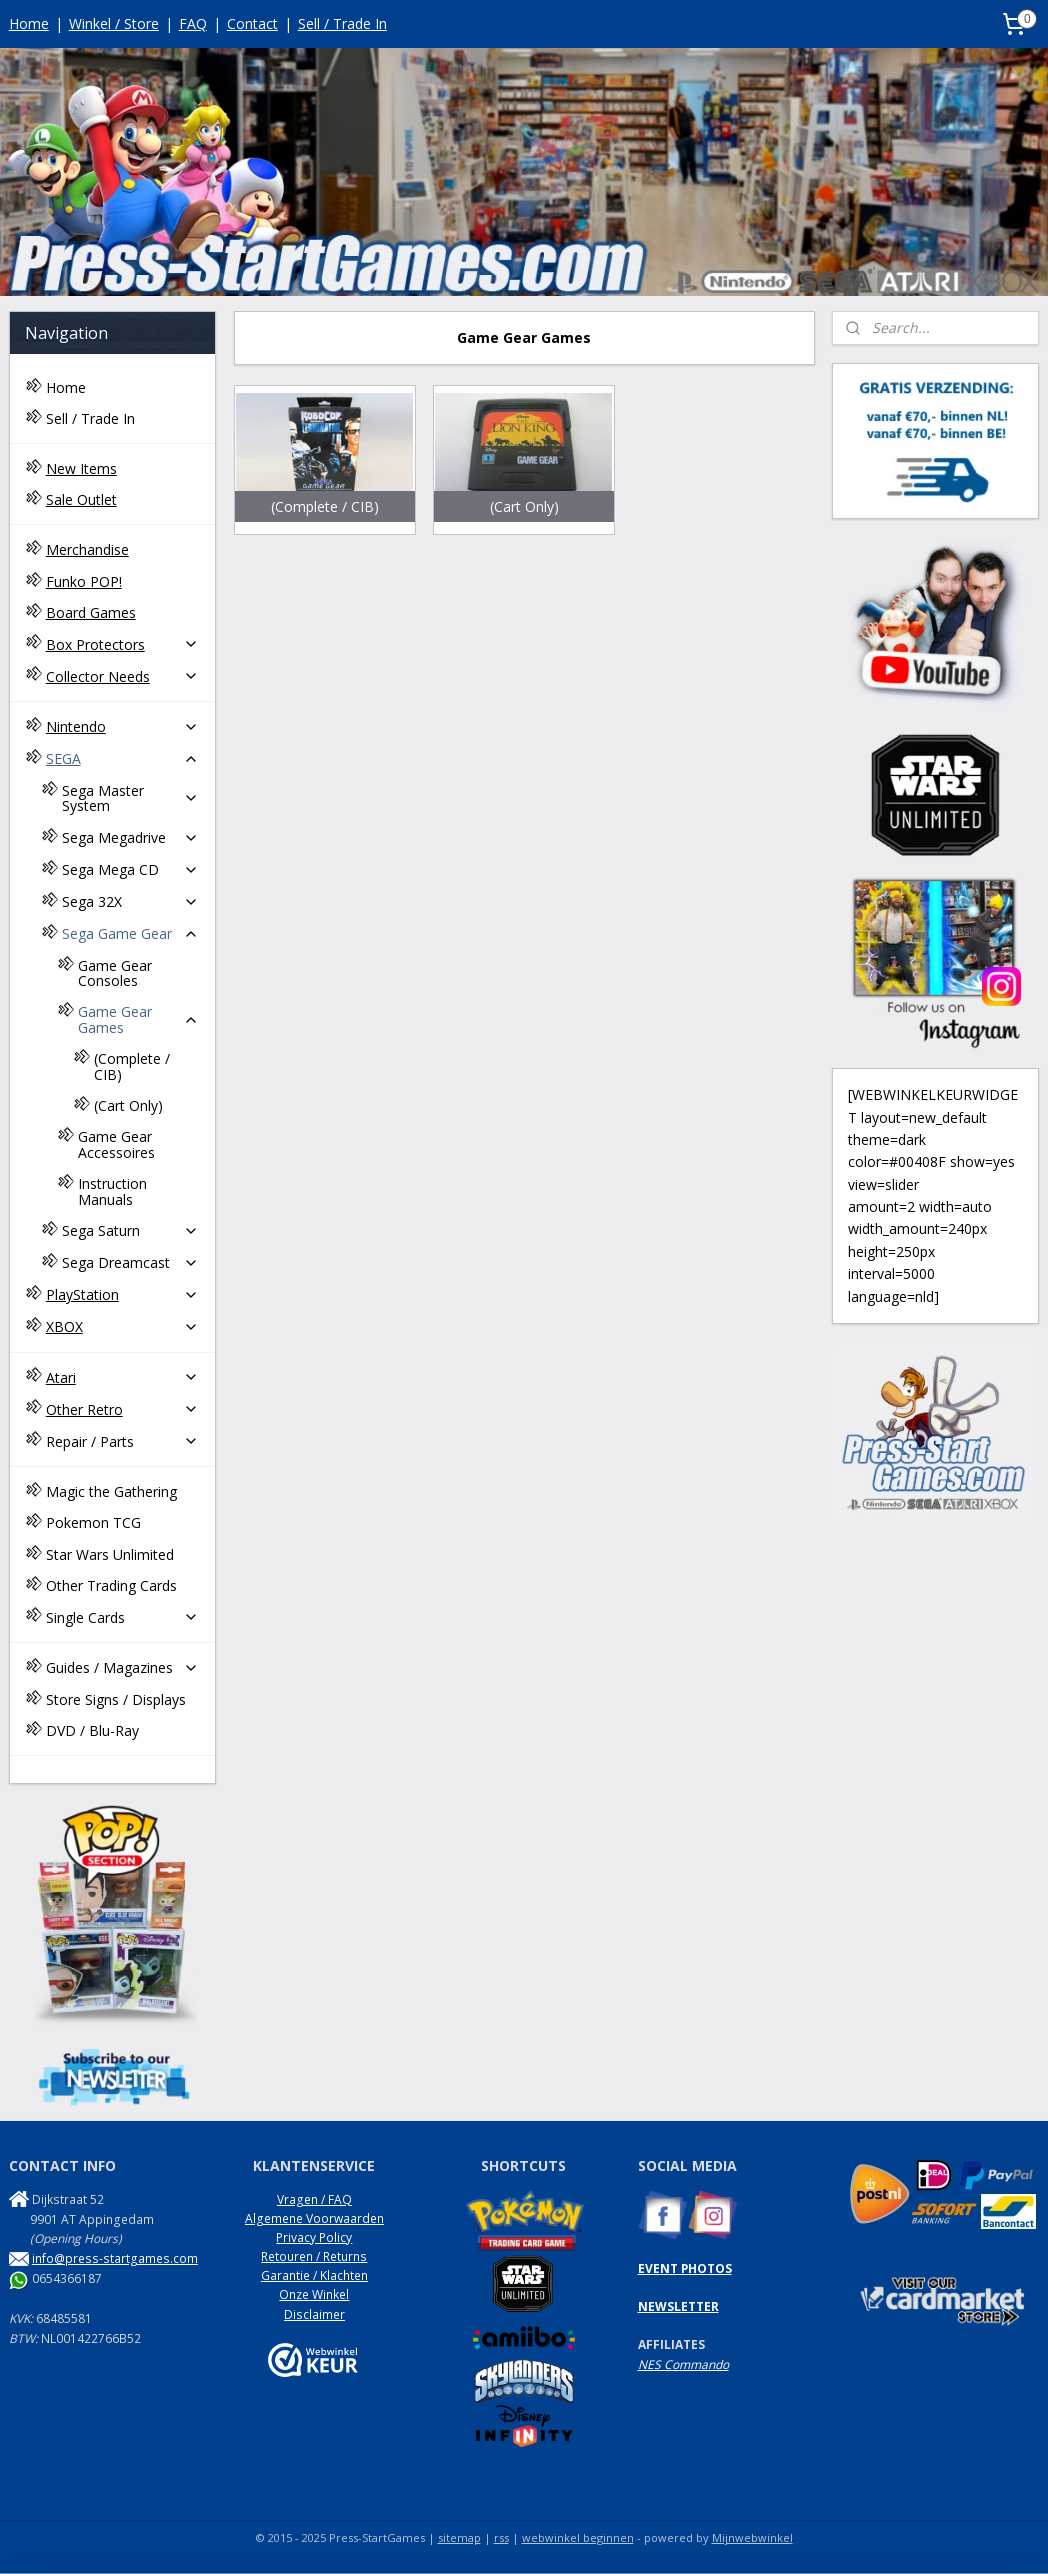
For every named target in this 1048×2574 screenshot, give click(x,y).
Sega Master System (130, 798)
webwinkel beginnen (578, 2537)
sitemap (459, 2537)
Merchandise (87, 549)
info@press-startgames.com (115, 2258)
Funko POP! (84, 581)
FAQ (193, 23)
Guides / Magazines (122, 1667)
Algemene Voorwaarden (314, 2218)
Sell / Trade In (342, 23)
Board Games (91, 612)
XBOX (122, 1326)
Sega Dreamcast (130, 1262)
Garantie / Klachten (314, 2275)
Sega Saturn (130, 1230)
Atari (122, 1377)
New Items (81, 468)
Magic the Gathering (111, 1491)
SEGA (122, 758)
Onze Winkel (314, 2294)
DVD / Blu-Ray (92, 1730)
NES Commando (683, 2364)
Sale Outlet (81, 499)
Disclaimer (314, 2314)
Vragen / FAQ (314, 2199)
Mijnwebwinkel (752, 2537)
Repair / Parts (122, 1441)
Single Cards (122, 1617)
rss (501, 2537)
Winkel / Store (114, 23)
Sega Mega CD (130, 869)
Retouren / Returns (314, 2256)
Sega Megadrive (130, 837)
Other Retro (122, 1409)
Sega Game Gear (130, 933)
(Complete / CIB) (132, 1066)
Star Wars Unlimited (110, 1554)
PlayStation (122, 1294)
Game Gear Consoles (115, 973)
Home (29, 23)
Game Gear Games (138, 1019)
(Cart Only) (128, 1105)
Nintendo (122, 726)
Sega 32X (130, 901)
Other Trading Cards (111, 1585)
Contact (252, 23)
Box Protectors (122, 644)
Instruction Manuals (112, 1191)
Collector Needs (122, 676)
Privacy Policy (314, 2237)
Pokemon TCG (93, 1522)
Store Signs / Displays (116, 1699)
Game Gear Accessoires (116, 1144)
